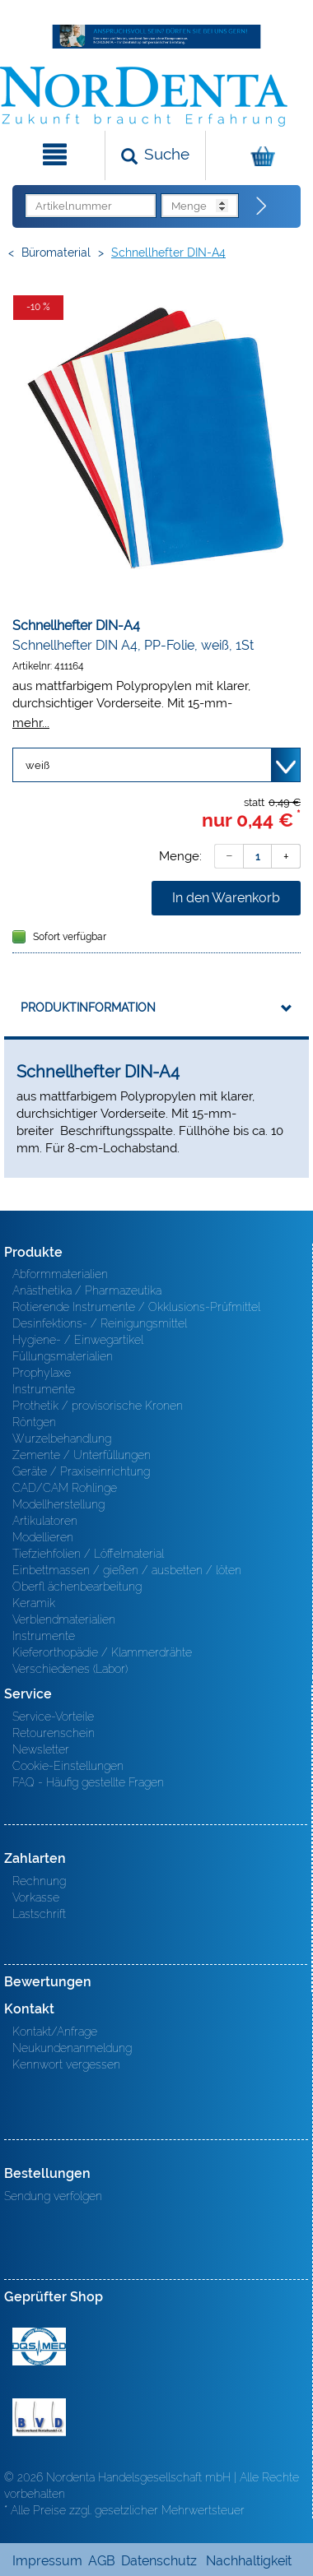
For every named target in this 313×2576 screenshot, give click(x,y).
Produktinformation (88, 1007)
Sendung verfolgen (53, 2196)
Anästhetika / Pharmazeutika (86, 1290)
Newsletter (40, 1749)
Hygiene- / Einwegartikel (77, 1339)
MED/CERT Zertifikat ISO (39, 2346)
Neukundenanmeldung (72, 2048)
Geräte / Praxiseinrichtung (81, 1471)
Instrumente (43, 1389)
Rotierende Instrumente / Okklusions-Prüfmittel (136, 1306)
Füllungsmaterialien (62, 1356)
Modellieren (42, 1537)
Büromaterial (56, 252)
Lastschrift (39, 1913)
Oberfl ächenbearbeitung (77, 1586)
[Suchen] (155, 155)
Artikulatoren (44, 1520)
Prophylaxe (41, 1372)
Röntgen (34, 1422)
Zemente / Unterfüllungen (81, 1455)
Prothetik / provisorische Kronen (97, 1405)
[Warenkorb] (257, 155)
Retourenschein (53, 1733)
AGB (101, 2561)
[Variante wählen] (156, 765)
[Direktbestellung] (262, 206)
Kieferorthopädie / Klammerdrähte (102, 1652)
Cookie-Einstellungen (68, 1765)
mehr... (30, 723)
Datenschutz (159, 2561)
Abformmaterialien (60, 1274)
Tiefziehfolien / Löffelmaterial (88, 1553)
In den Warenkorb (226, 898)
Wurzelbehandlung (61, 1438)
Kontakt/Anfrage (54, 2031)
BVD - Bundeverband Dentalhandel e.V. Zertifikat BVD (39, 2417)
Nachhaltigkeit (249, 2561)
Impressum (47, 2561)
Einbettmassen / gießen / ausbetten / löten (126, 1570)
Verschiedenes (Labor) (70, 1668)
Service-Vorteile (53, 1716)
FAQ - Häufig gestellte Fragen (88, 1782)
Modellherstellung (58, 1504)
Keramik (33, 1603)
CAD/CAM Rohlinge (64, 1487)
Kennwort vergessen (66, 2064)
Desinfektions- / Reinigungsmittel (99, 1323)
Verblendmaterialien (63, 1619)
